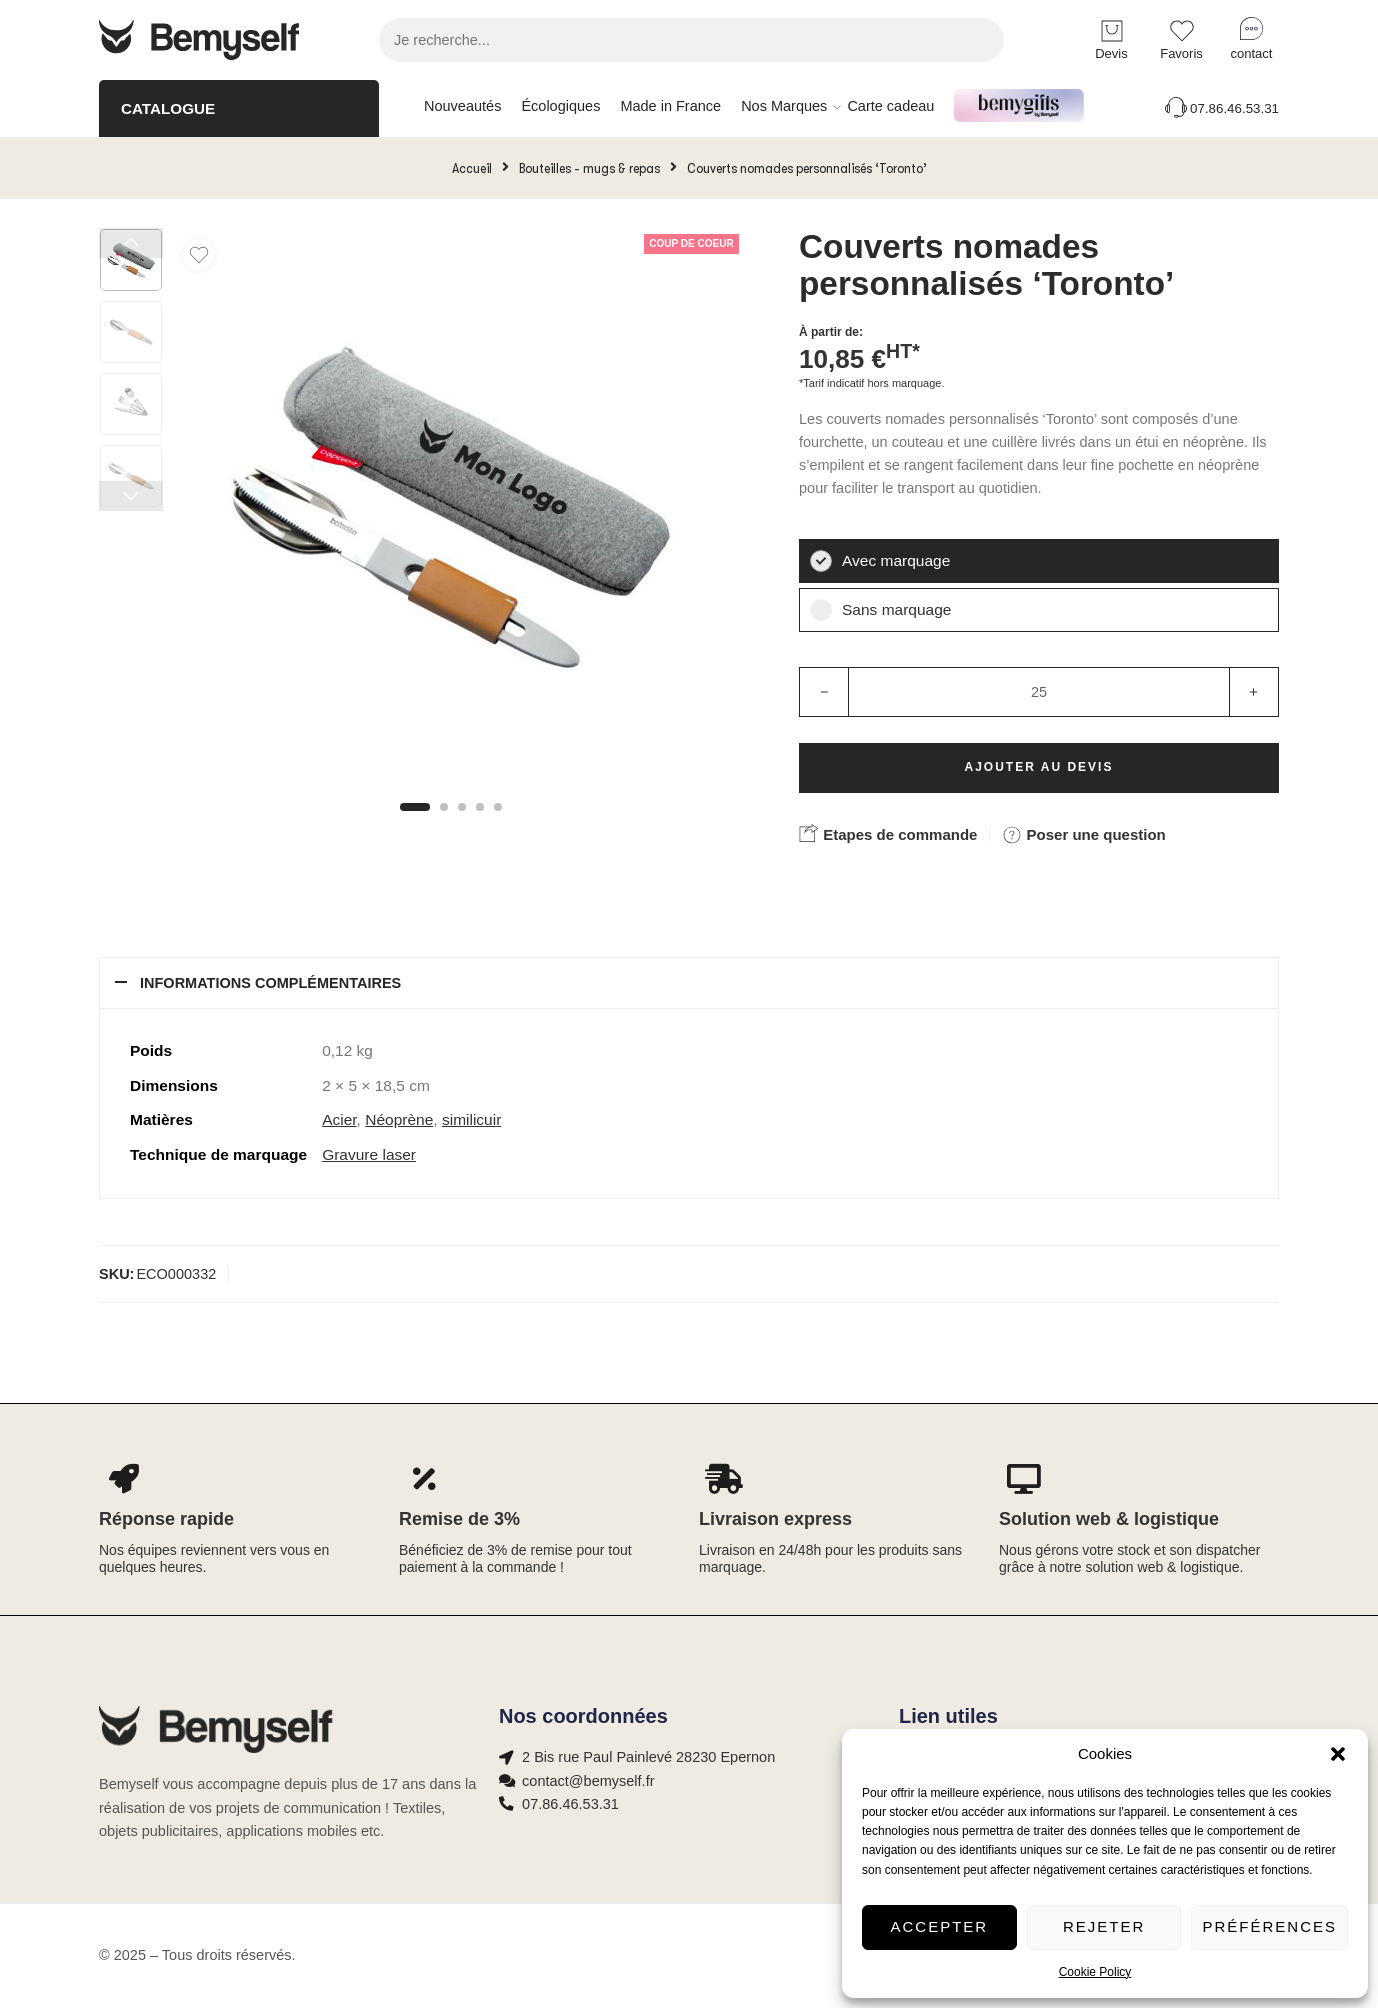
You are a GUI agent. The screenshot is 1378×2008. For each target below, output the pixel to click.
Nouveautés (462, 106)
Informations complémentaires (270, 983)
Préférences (1269, 1926)
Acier (339, 1119)
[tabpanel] (451, 512)
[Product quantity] (1039, 692)
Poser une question (1083, 835)
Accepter (940, 1926)
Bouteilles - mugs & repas (589, 168)
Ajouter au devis (1039, 767)
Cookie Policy (1095, 1972)
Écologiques (560, 106)
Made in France (670, 106)
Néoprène (399, 1119)
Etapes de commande (888, 833)
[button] (1338, 1754)
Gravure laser (369, 1154)
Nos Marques (784, 107)
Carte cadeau (890, 106)
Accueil (472, 168)
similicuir (471, 1119)
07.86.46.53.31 (1220, 108)
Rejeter (1104, 1926)
